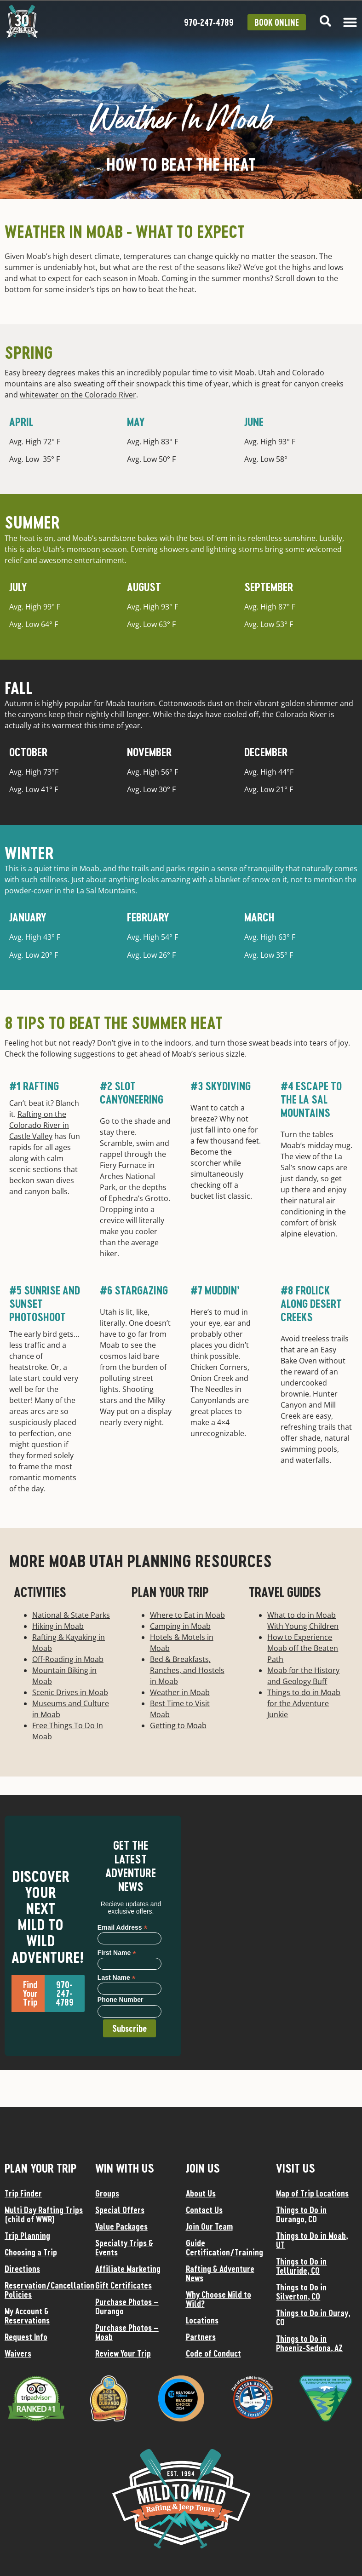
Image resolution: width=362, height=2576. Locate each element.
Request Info (26, 2337)
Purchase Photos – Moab (127, 2332)
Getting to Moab (178, 1725)
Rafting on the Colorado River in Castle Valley (39, 1125)
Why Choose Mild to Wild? (218, 2299)
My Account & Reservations (27, 2315)
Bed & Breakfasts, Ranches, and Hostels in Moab (187, 1670)
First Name (117, 1952)
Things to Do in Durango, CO (301, 2214)
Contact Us (204, 2210)
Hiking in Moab (58, 1626)
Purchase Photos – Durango (127, 2306)
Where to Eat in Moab (187, 1615)
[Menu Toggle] (350, 22)
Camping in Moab (180, 1626)
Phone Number (121, 1999)
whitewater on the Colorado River (78, 395)
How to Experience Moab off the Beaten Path (302, 1648)
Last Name (117, 1977)
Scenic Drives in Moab (70, 1692)
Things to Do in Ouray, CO (313, 2317)
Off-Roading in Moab (67, 1659)
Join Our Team (209, 2226)
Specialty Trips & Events (124, 2247)
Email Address (123, 1927)
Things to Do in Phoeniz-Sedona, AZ (309, 2343)
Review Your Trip (123, 2353)
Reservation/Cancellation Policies (45, 2290)
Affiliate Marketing (128, 2269)
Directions (22, 2269)
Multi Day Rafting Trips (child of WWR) (44, 2214)
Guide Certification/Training (224, 2247)
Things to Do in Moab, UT (312, 2240)
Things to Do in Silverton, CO (301, 2291)
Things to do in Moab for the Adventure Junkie (303, 1703)
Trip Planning (27, 2236)
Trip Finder (23, 2193)
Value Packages (121, 2226)
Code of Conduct (213, 2353)
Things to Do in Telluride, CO (301, 2266)
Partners (201, 2337)
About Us (201, 2193)
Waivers (18, 2353)
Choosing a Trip (31, 2252)
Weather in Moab (180, 1692)
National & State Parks (71, 1615)
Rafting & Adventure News (220, 2273)
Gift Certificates (123, 2285)
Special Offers (119, 2210)
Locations (202, 2320)
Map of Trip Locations (312, 2193)
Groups (107, 2193)
